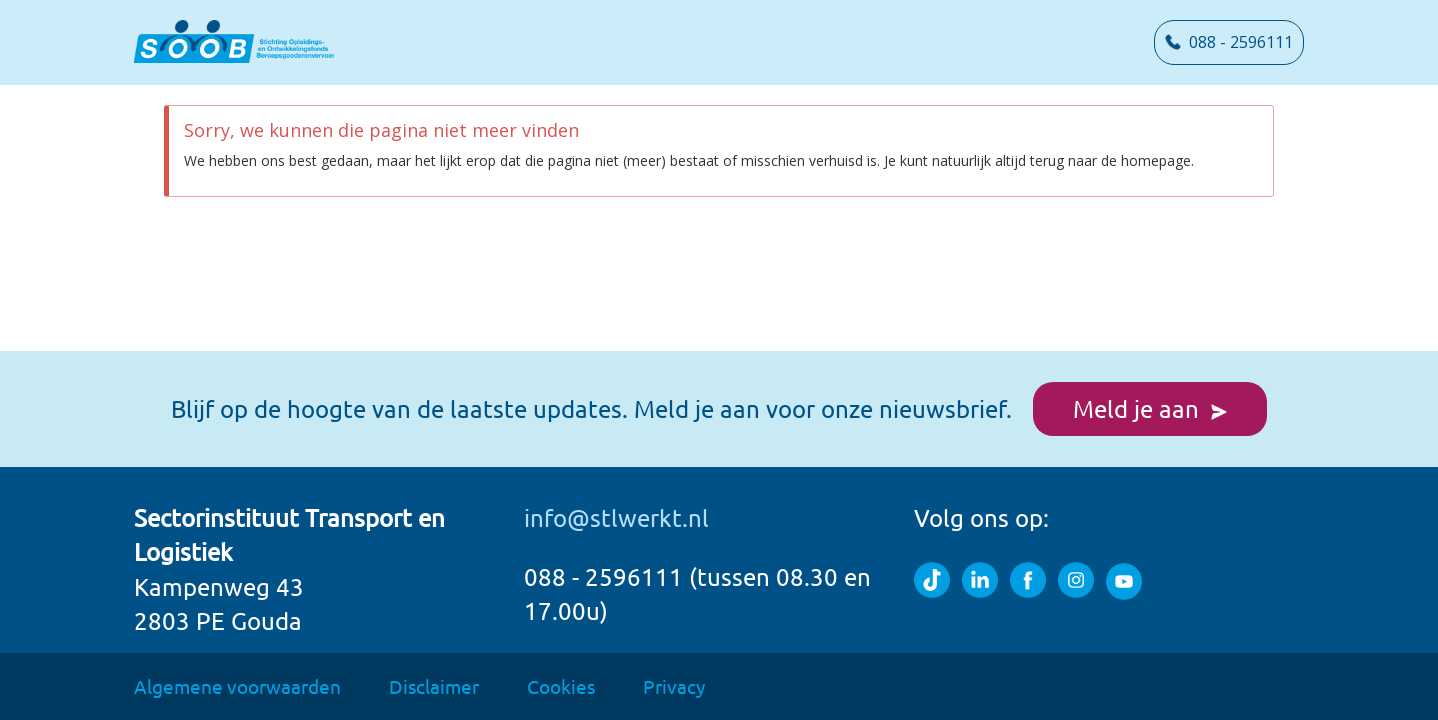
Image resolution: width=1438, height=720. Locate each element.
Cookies (561, 686)
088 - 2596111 (1229, 42)
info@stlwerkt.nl (616, 517)
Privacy (674, 686)
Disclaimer (434, 686)
